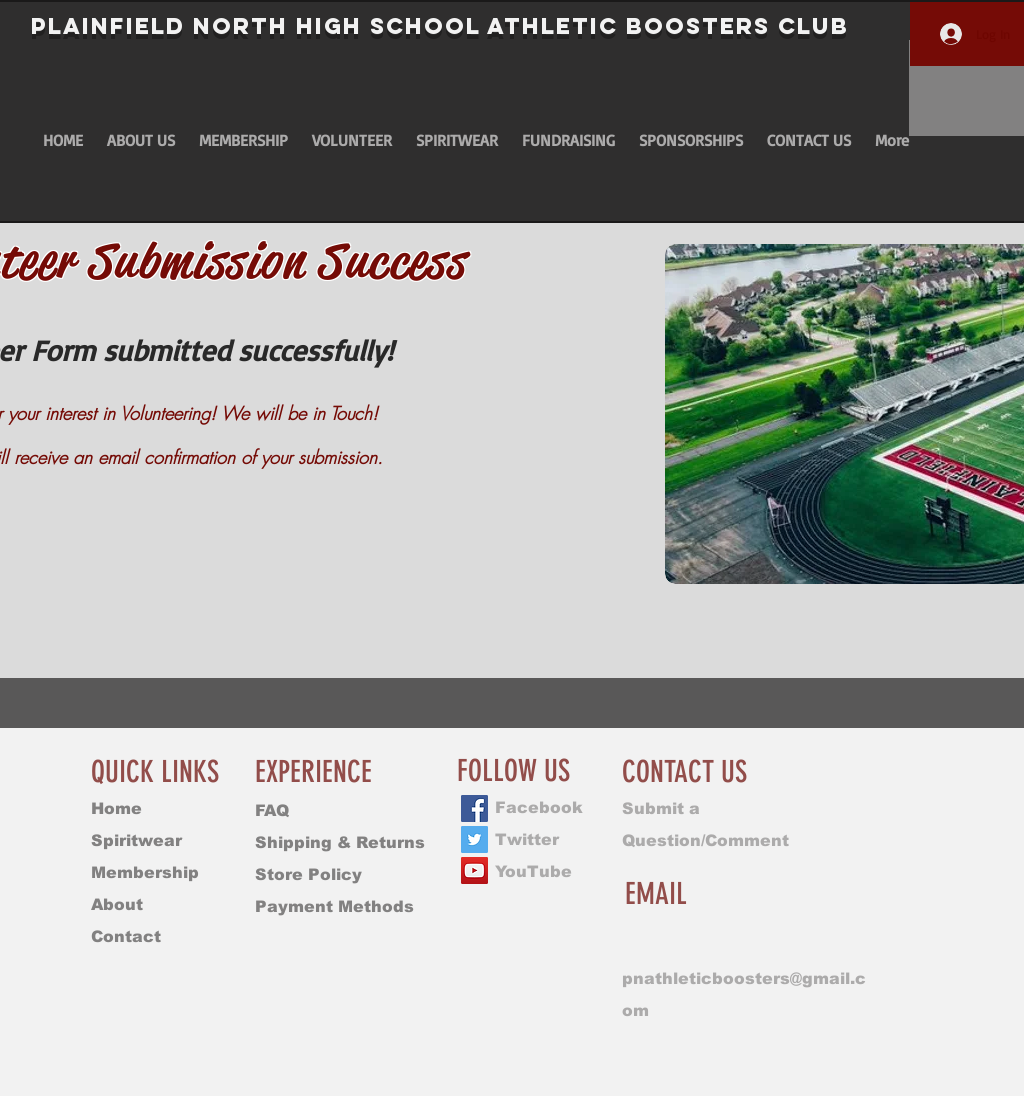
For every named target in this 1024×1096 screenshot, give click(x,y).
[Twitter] (474, 839)
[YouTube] (474, 870)
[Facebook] (474, 808)
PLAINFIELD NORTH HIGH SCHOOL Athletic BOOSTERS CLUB (440, 26)
